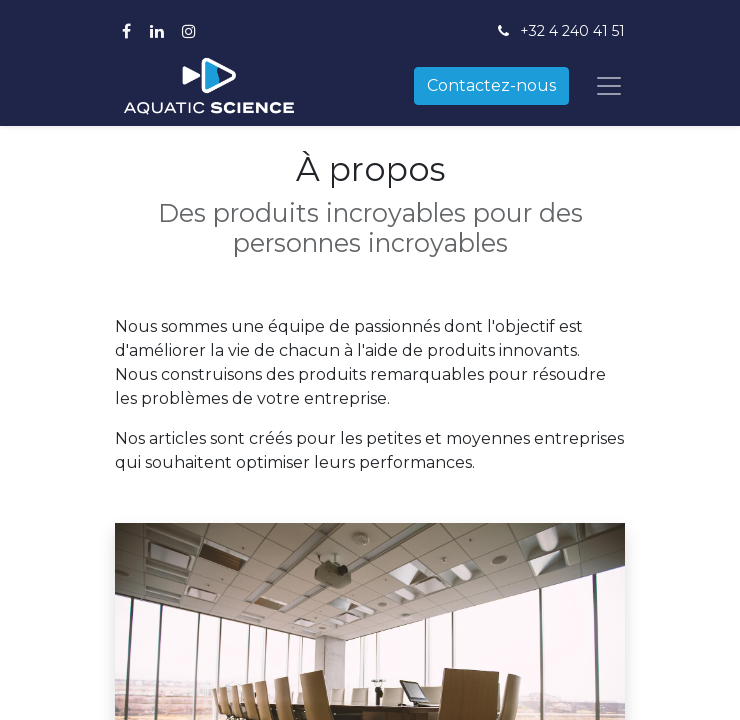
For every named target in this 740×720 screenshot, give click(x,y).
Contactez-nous (491, 85)
